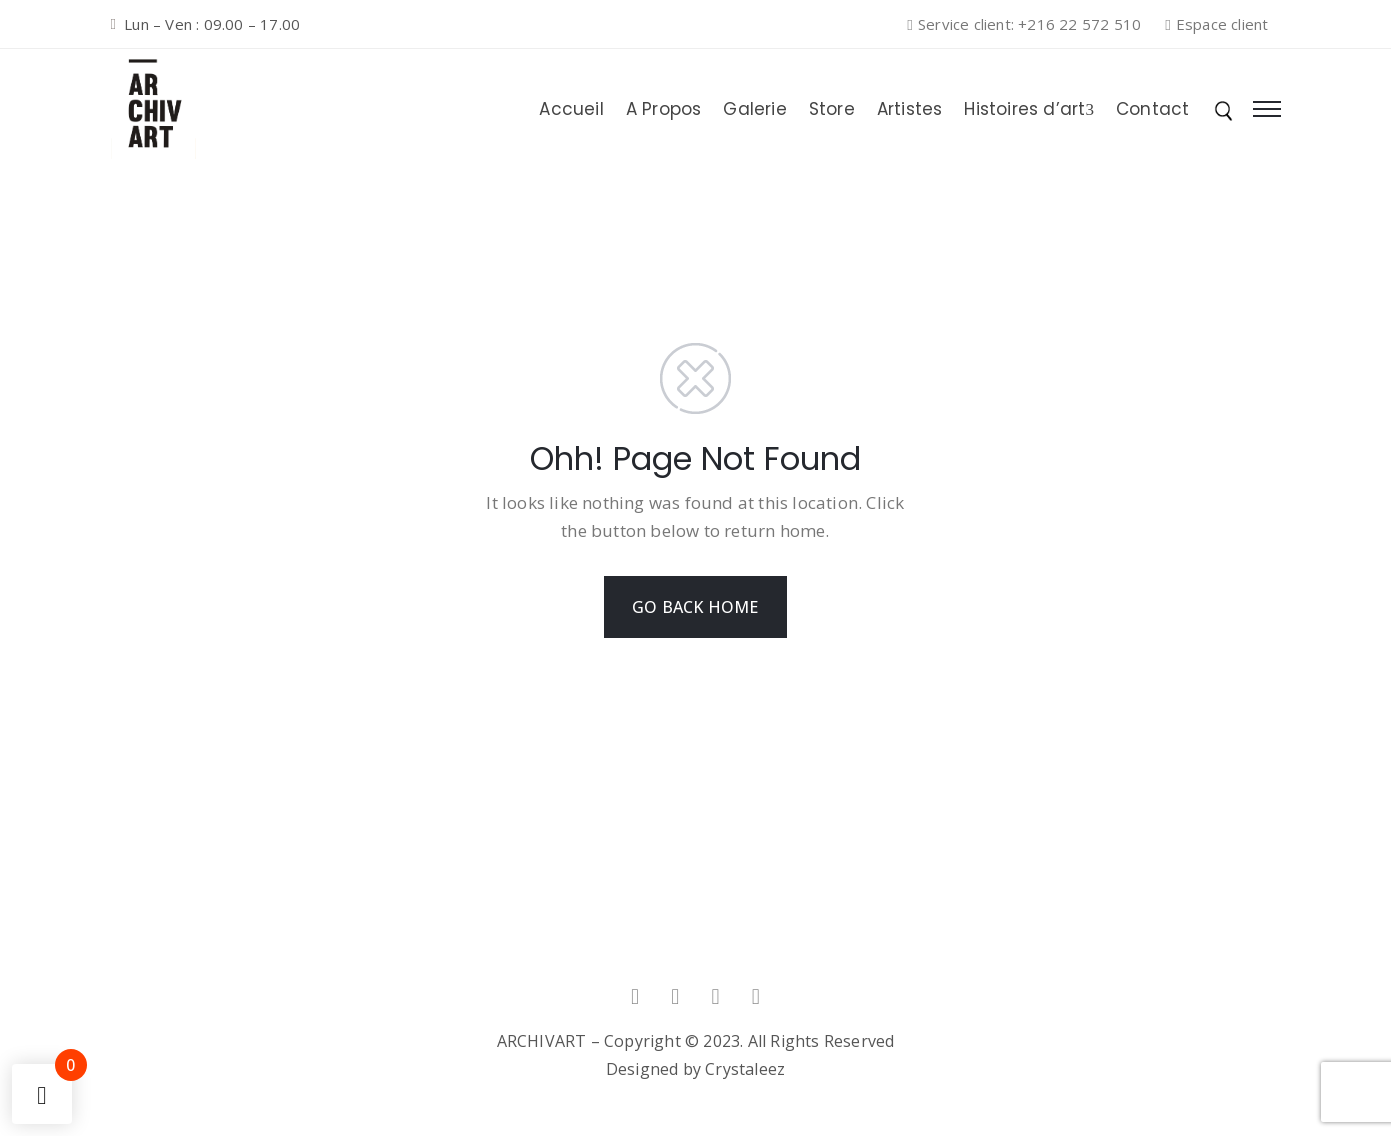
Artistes (910, 109)
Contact (1152, 109)
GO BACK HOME (695, 607)
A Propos (664, 109)
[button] (1030, 25)
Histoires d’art (1029, 109)
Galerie (754, 109)
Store (832, 109)
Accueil (571, 109)
